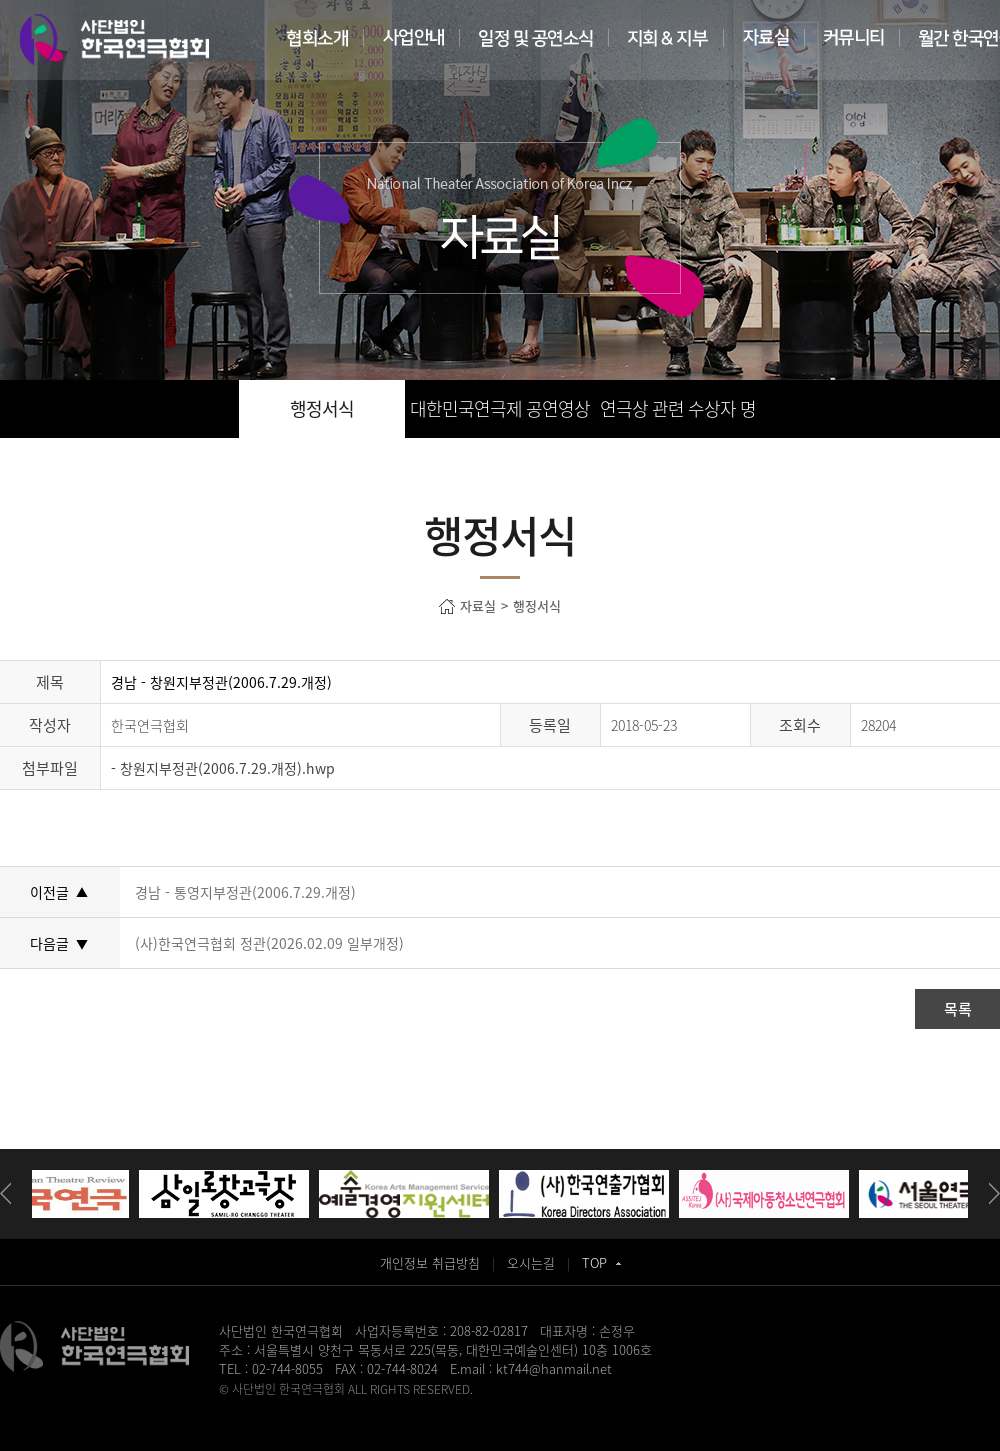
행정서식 (322, 408)
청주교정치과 (412, 1407)
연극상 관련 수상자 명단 (678, 416)
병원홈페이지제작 (263, 1407)
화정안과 (644, 1407)
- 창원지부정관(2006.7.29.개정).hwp (223, 768)
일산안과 (539, 1407)
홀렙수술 (691, 1407)
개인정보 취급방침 (430, 1262)
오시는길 (531, 1262)
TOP (601, 1262)
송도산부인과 (343, 1407)
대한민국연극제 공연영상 (500, 408)
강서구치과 (743, 1407)
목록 (958, 1009)
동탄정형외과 (481, 1407)
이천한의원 (591, 1407)
